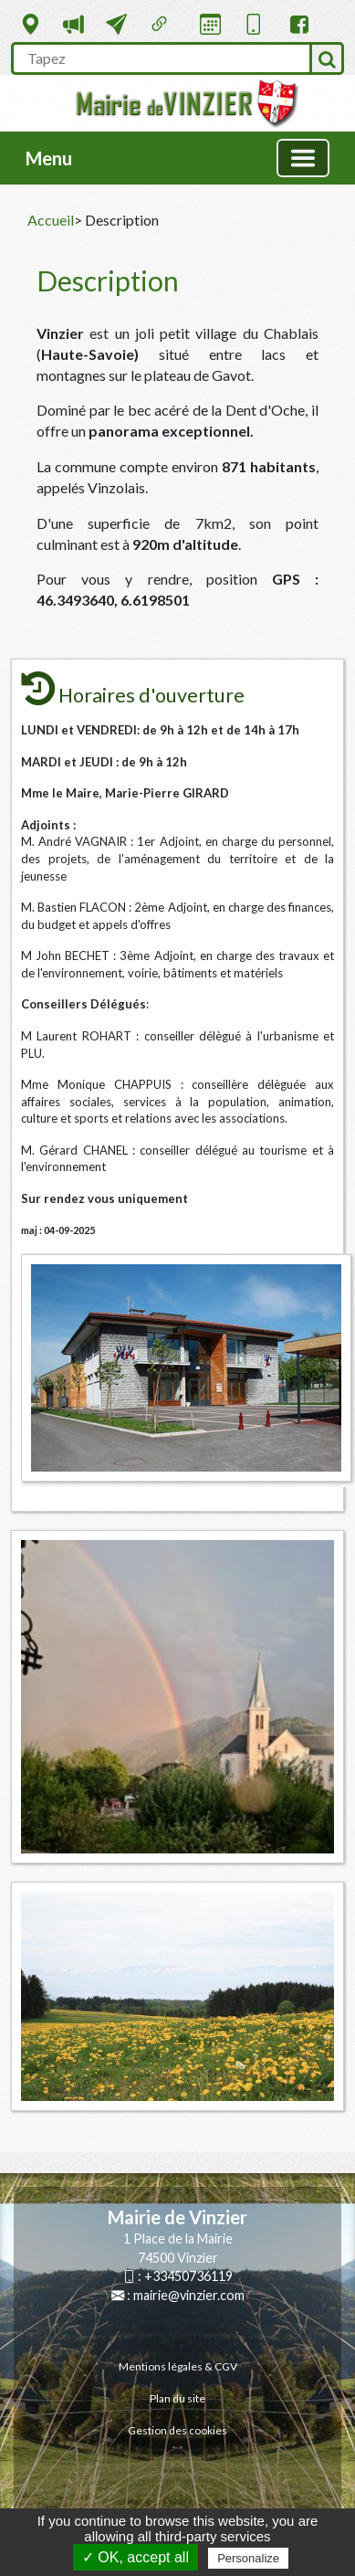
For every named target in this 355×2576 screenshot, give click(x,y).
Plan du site (177, 2398)
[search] (160, 58)
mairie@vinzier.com (189, 2295)
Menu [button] (49, 158)
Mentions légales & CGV (178, 2366)
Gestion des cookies (177, 2430)
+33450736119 (188, 2276)
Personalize (248, 2558)
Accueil (50, 219)
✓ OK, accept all (135, 2557)
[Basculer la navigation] (303, 158)
